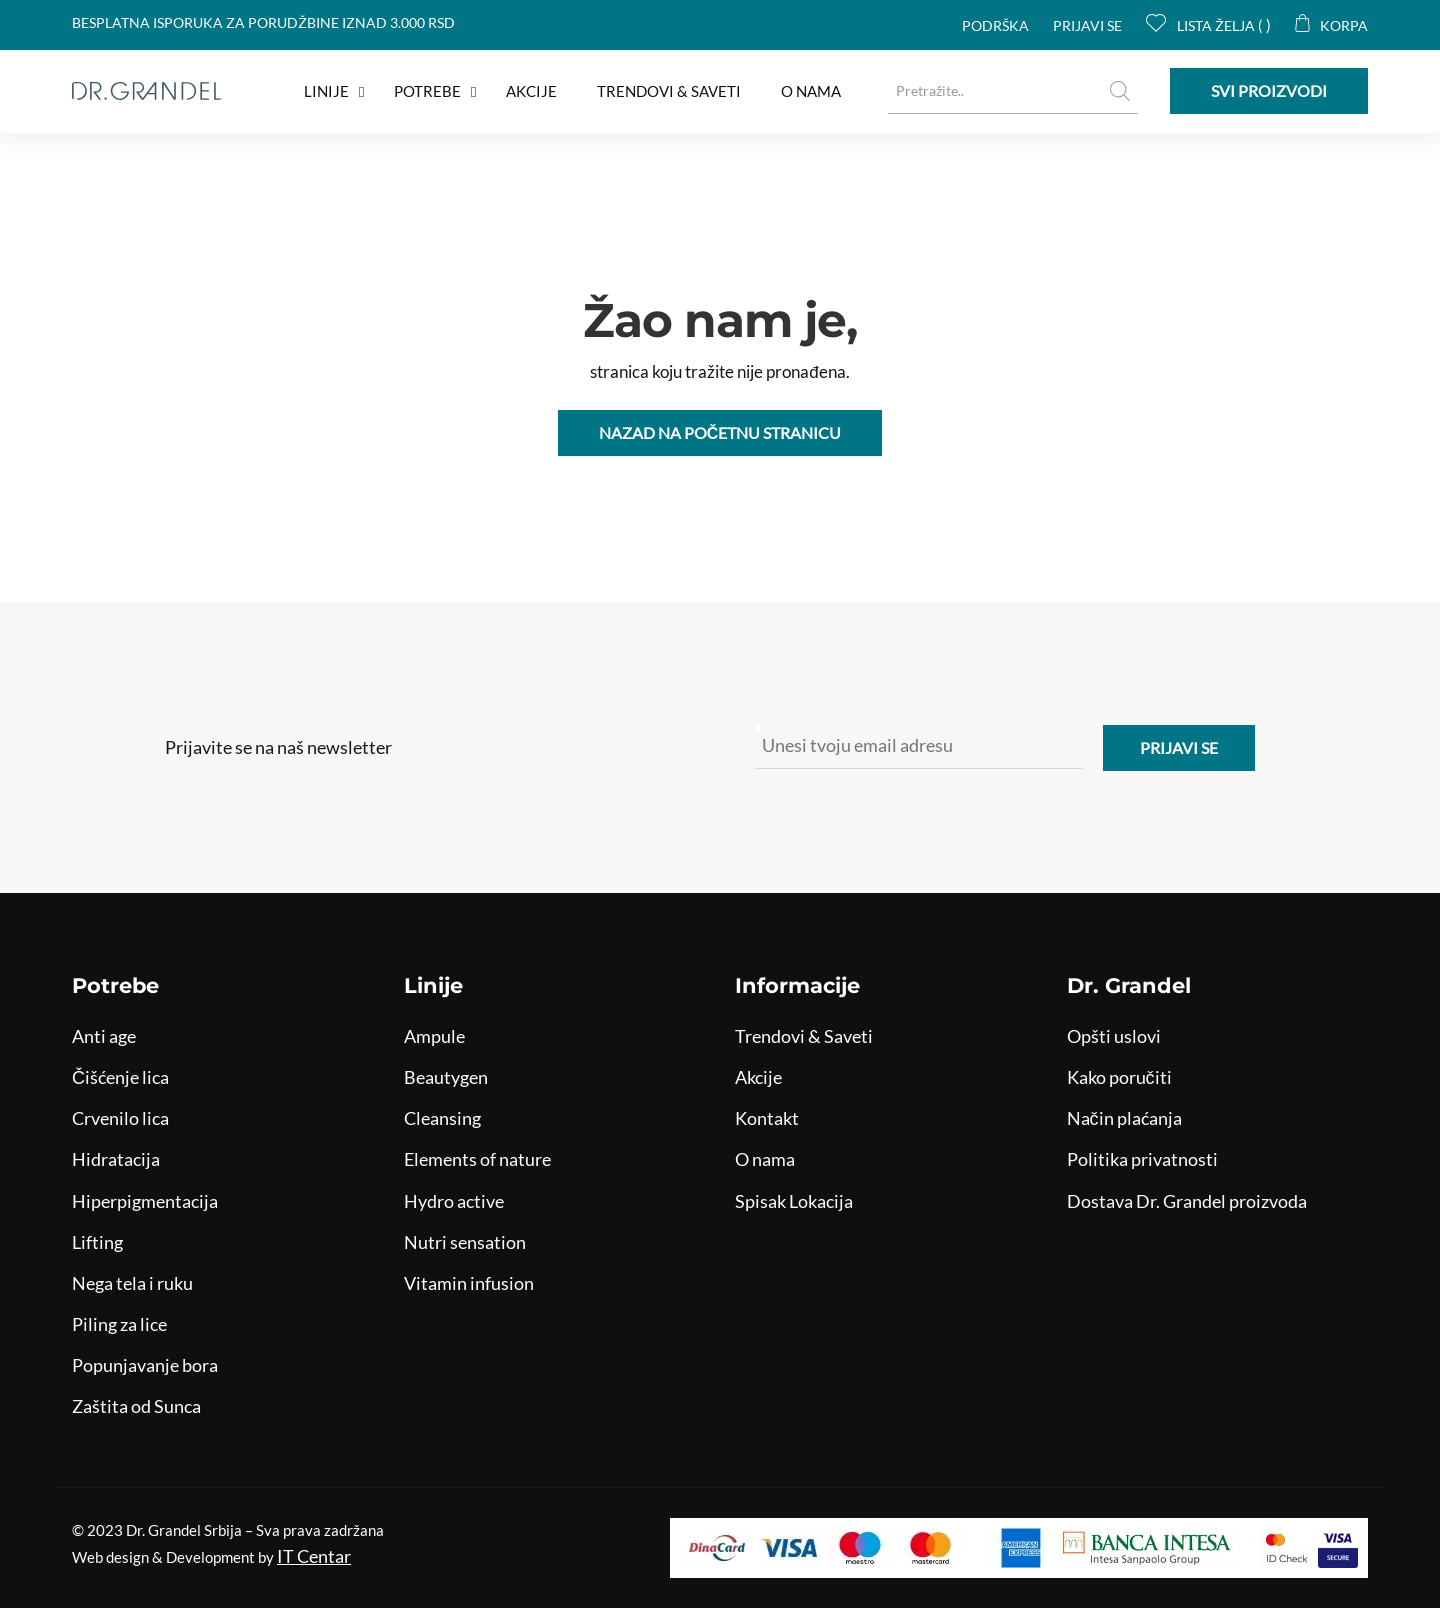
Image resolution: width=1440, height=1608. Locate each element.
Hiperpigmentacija (145, 1201)
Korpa (1331, 25)
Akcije (758, 1077)
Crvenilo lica (120, 1118)
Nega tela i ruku (132, 1283)
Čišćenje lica (120, 1077)
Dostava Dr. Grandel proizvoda (1187, 1201)
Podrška (995, 25)
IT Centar (314, 1556)
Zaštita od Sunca (136, 1406)
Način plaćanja (1124, 1118)
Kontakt (767, 1118)
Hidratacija (116, 1159)
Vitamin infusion (469, 1283)
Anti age (104, 1036)
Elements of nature (477, 1159)
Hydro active (454, 1201)
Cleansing (442, 1118)
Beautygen (446, 1077)
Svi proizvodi (1269, 90)
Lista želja (1204, 25)
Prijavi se (1087, 25)
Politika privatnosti (1142, 1159)
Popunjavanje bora (145, 1365)
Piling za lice (119, 1324)
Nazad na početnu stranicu (720, 432)
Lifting (97, 1242)
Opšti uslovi (1114, 1036)
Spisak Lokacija (794, 1201)
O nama (765, 1159)
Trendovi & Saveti (804, 1036)
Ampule (434, 1036)
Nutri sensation (465, 1242)
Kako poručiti (1119, 1077)
